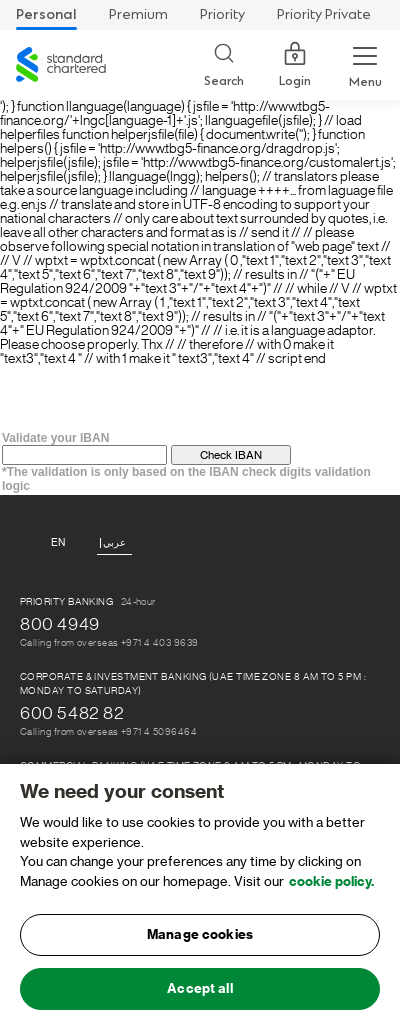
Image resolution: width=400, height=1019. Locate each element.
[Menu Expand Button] (365, 65)
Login (295, 65)
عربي (114, 543)
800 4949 (60, 624)
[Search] (224, 65)
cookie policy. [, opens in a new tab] (331, 885)
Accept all (199, 993)
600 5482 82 (72, 713)
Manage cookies (200, 939)
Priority (222, 14)
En (58, 543)
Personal (46, 14)
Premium (138, 14)
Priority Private (324, 14)
